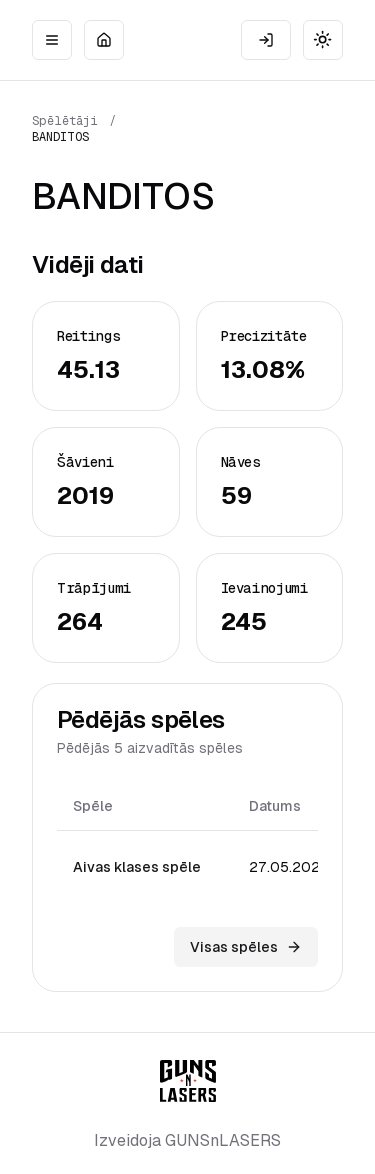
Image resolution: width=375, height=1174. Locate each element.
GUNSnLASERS (223, 1140)
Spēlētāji (65, 121)
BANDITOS (60, 137)
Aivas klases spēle (137, 867)
